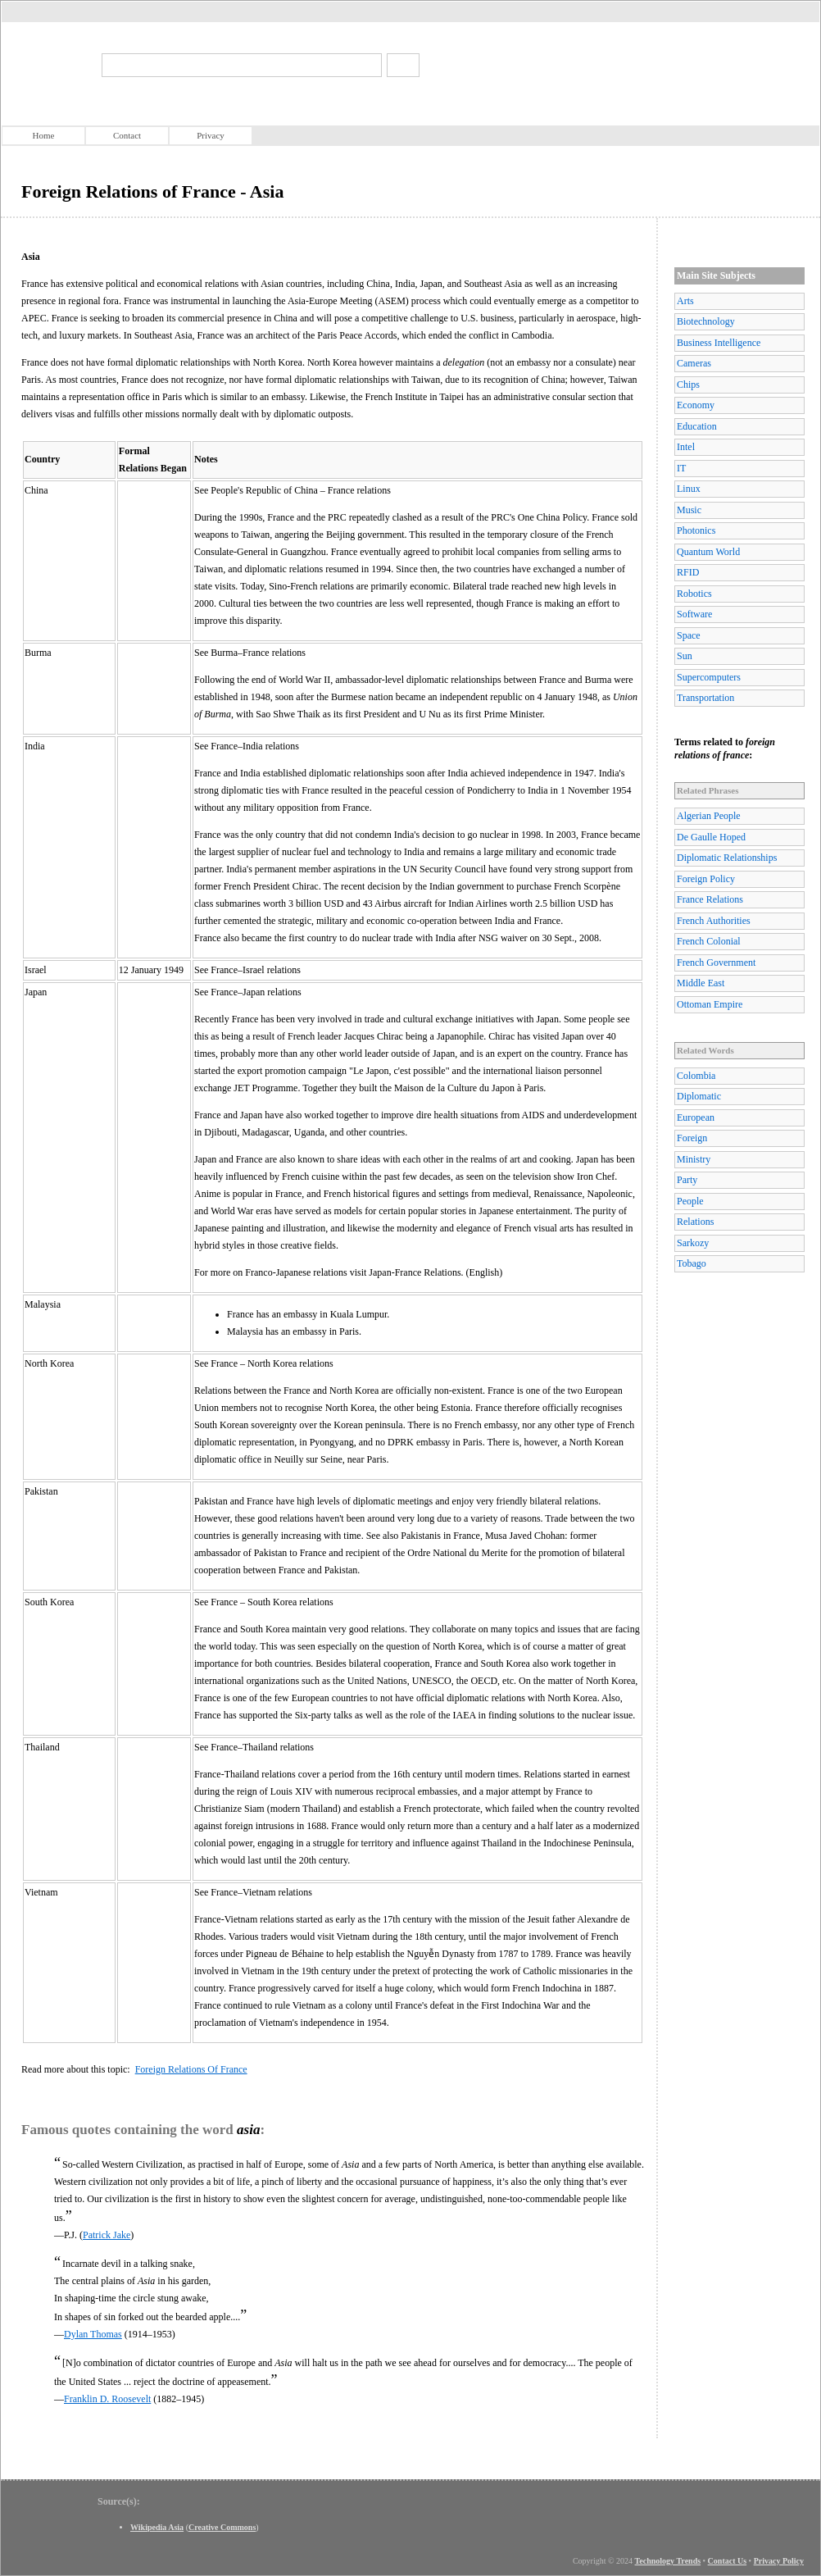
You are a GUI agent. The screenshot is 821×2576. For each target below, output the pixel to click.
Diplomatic (699, 1096)
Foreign (692, 1138)
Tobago (691, 1263)
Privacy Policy (779, 2560)
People (690, 1201)
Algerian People (709, 815)
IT (681, 468)
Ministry (693, 1159)
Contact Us (727, 2560)
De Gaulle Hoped (711, 837)
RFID (688, 572)
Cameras (694, 363)
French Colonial (709, 941)
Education (697, 426)
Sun (684, 656)
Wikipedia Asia (157, 2527)
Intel (686, 447)
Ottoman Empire (709, 1004)
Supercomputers (709, 677)
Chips (688, 384)
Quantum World (708, 552)
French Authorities (714, 920)
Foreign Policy (706, 879)
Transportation (705, 697)
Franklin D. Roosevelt (107, 2399)
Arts (685, 301)
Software (694, 614)
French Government (716, 962)
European (695, 1117)
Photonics (696, 530)
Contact (127, 135)
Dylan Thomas (93, 2334)
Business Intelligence (718, 342)
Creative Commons (222, 2527)
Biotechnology (706, 321)
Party (687, 1180)
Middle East (700, 983)
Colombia (696, 1075)
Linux (689, 488)
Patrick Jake (106, 2235)
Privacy (211, 135)
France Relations (710, 899)
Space (689, 635)
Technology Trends (668, 2560)
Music (689, 510)
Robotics (694, 593)
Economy (695, 405)
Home (44, 135)
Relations (695, 1221)
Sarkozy (693, 1243)
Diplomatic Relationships (727, 857)
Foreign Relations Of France (191, 2069)
